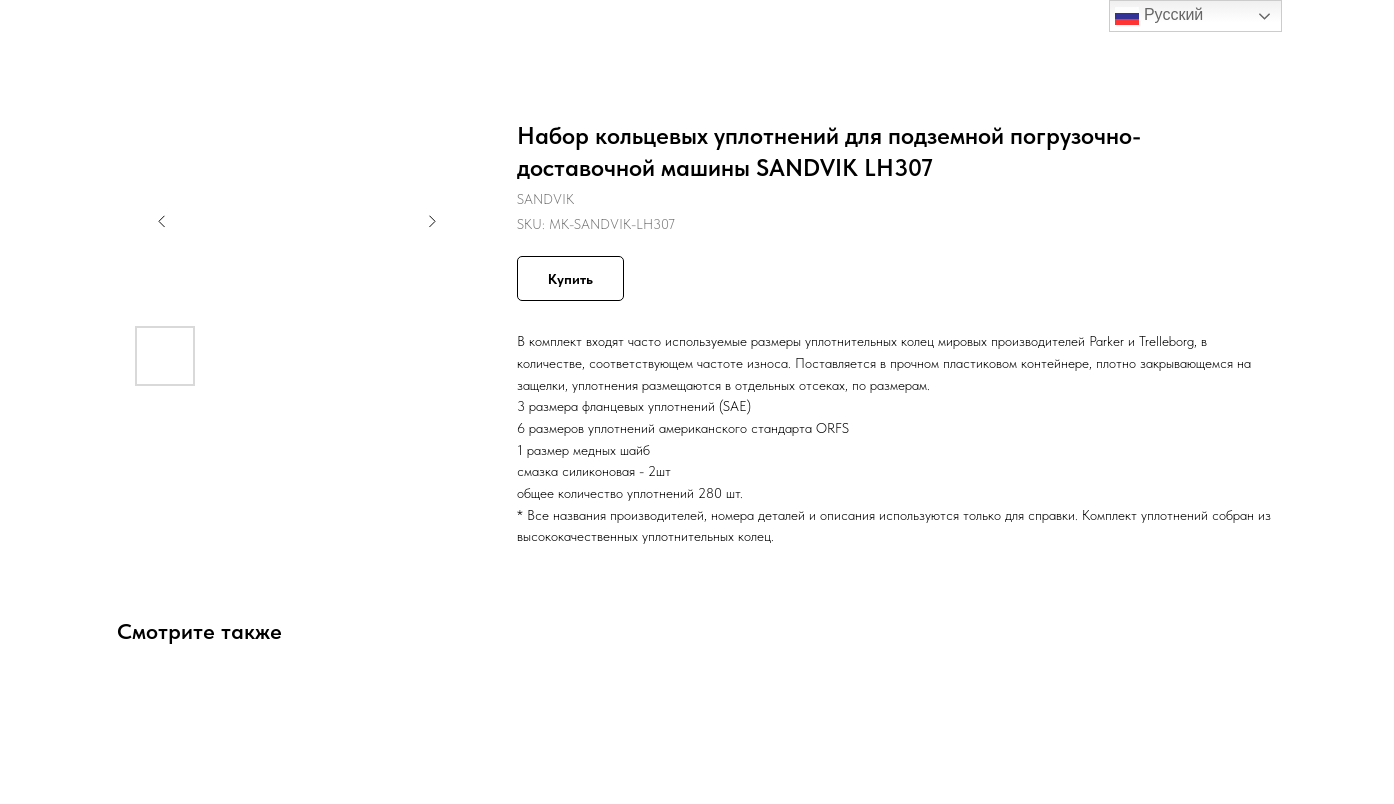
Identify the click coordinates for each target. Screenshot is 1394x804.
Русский (1159, 16)
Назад (57, 30)
